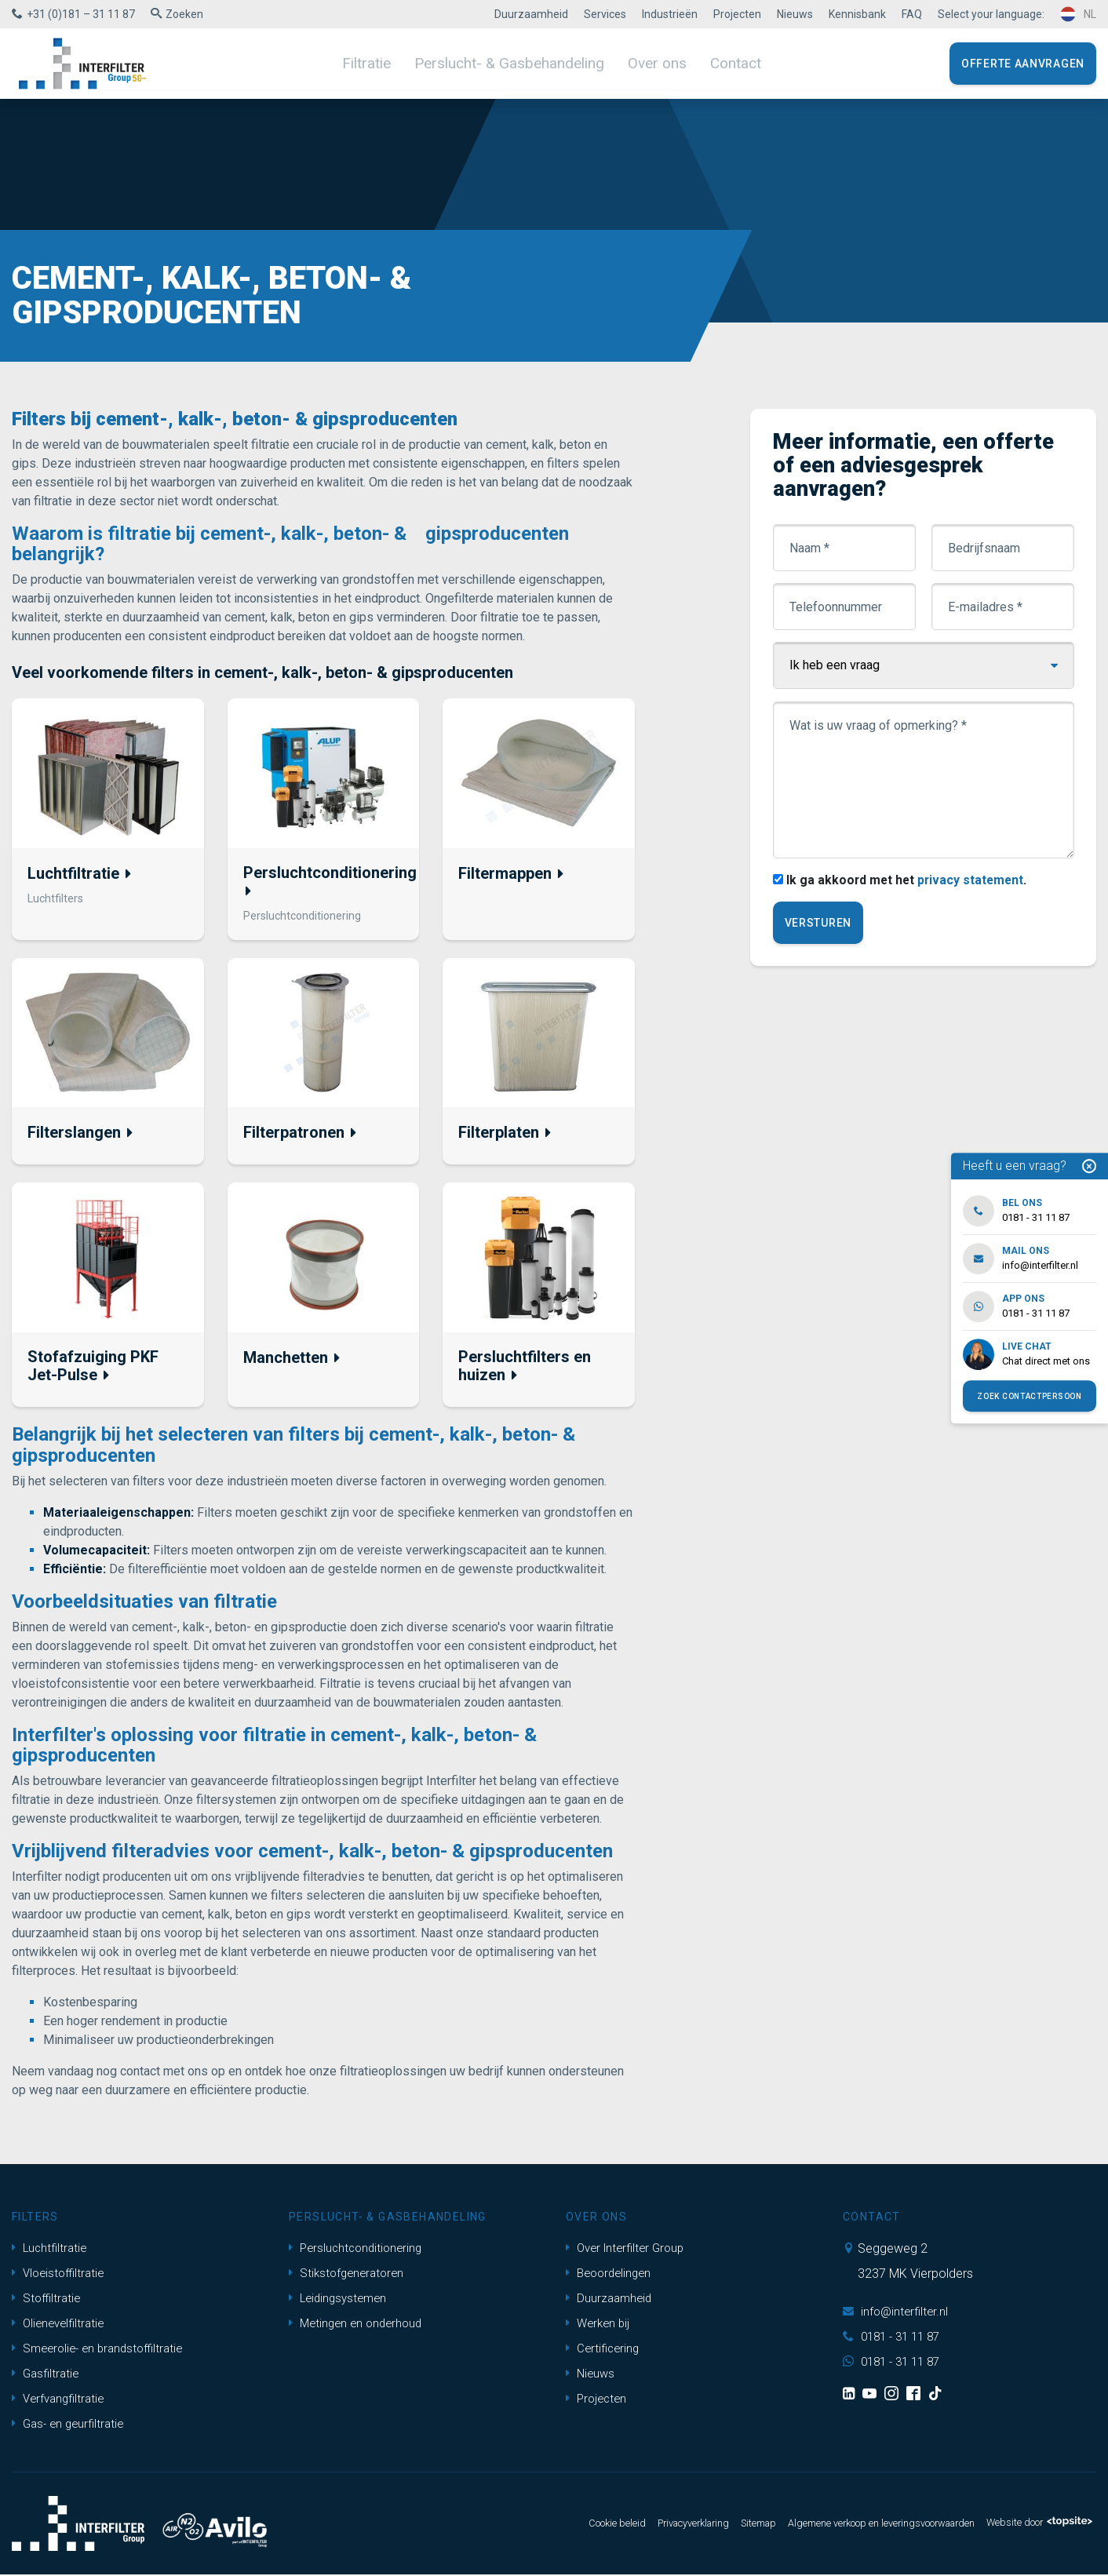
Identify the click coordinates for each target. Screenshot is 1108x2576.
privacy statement (974, 881)
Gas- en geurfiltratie (71, 2425)
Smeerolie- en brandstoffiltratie (103, 2349)
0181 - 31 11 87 (895, 2337)
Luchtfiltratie (51, 2249)
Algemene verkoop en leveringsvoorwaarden (851, 2525)
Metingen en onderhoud (359, 2324)
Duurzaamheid (531, 14)
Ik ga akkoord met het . (909, 881)
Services (605, 14)
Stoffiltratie (48, 2299)
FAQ (912, 14)
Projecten (737, 14)
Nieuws (795, 14)
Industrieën (670, 14)
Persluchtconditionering (358, 2249)
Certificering (604, 2349)
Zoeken (184, 14)
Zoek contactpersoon (1029, 1396)
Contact (720, 63)
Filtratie (381, 63)
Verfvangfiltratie (61, 2399)
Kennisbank (857, 14)
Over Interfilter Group (629, 2249)
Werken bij (599, 2324)
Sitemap (709, 2525)
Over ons (647, 63)
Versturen (818, 924)
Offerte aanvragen (1022, 63)
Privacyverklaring (634, 2525)
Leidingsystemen (340, 2299)
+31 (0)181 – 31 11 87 (81, 14)
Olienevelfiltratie (61, 2324)
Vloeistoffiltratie (61, 2274)
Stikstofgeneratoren (349, 2274)
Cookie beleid (548, 2525)
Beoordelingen (611, 2274)
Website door (1032, 2525)
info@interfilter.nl (897, 2312)
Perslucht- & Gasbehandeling (512, 63)
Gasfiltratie (47, 2374)
